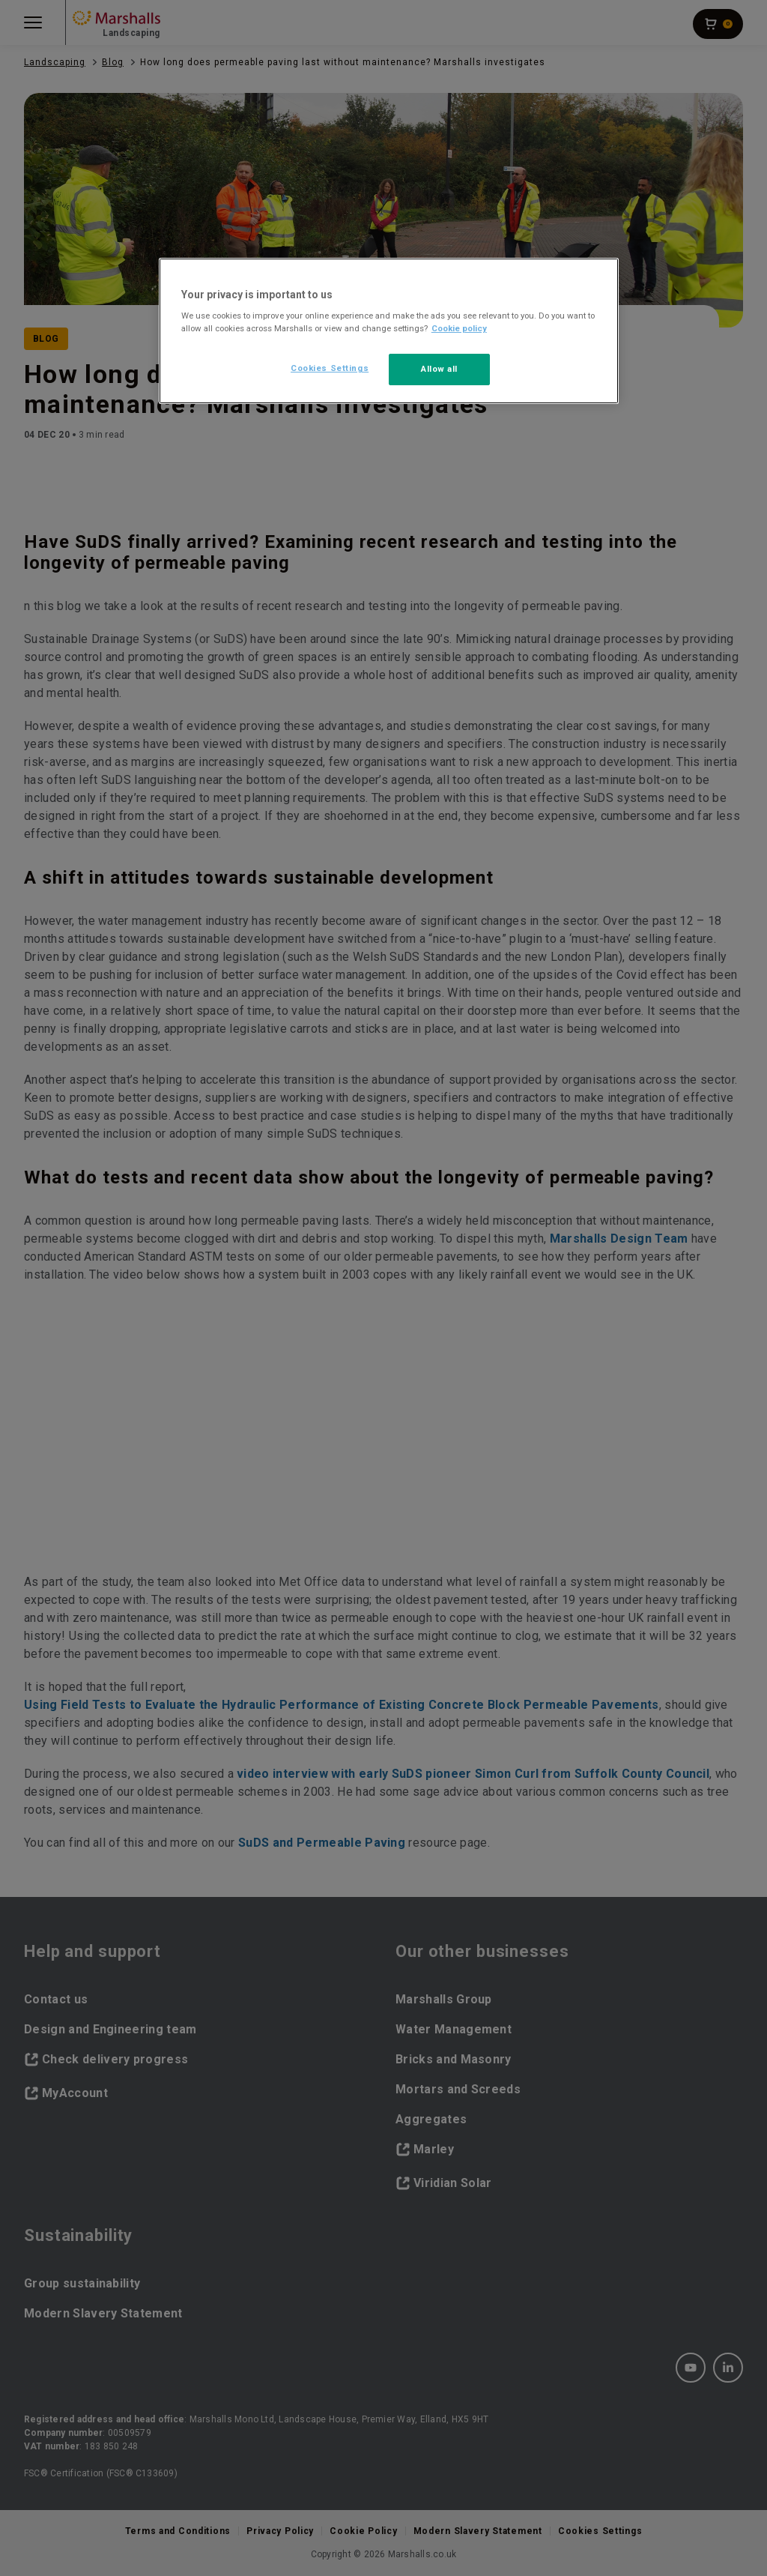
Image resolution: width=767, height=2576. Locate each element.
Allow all (439, 369)
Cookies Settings (330, 368)
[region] (389, 331)
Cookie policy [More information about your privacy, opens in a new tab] (459, 328)
